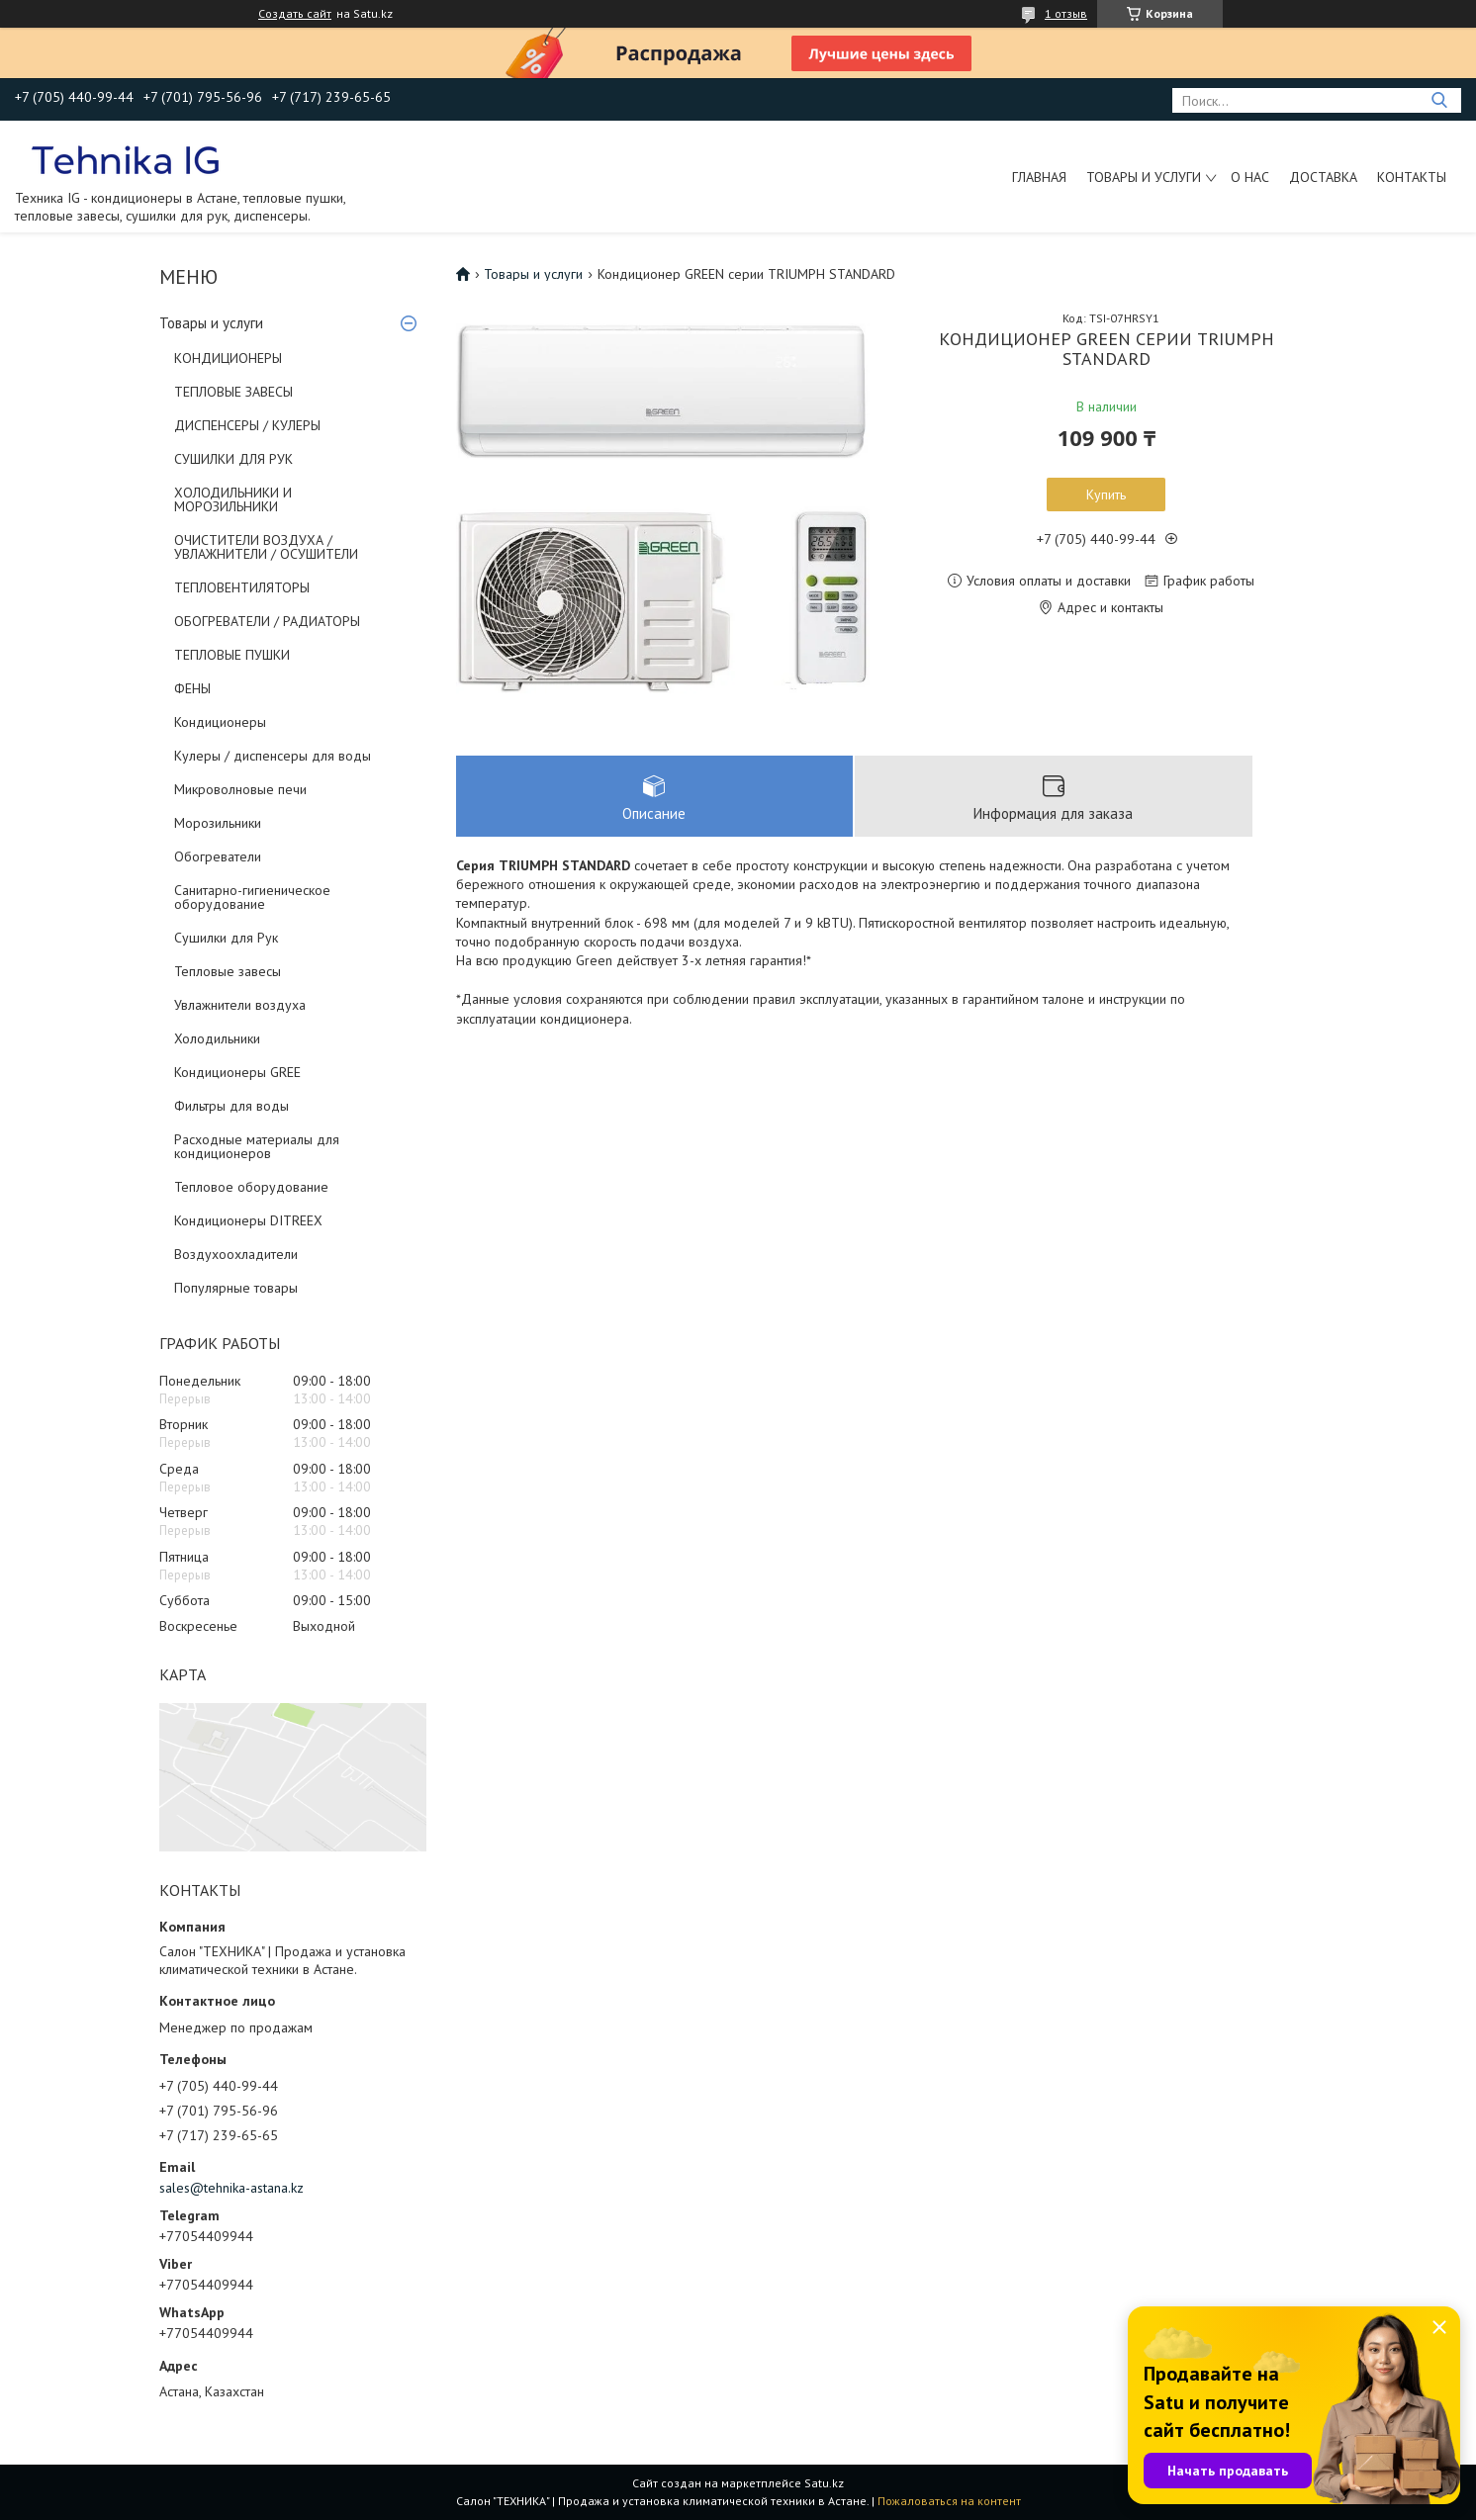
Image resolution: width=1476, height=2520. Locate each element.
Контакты (1411, 177)
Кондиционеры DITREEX (248, 1220)
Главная (1039, 177)
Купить (1106, 494)
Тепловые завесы (227, 971)
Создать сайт (294, 14)
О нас (1250, 177)
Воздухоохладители (236, 1254)
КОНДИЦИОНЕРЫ (228, 358)
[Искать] (1439, 100)
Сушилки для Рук (226, 937)
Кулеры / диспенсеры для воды (272, 756)
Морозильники (217, 823)
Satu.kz (824, 2482)
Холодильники (217, 1038)
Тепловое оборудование (251, 1187)
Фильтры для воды (231, 1106)
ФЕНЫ (192, 688)
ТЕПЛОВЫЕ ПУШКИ (232, 655)
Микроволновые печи (240, 789)
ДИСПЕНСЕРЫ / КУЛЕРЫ (247, 425)
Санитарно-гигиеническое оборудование (252, 897)
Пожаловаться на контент (949, 2500)
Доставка (1323, 177)
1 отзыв (1066, 13)
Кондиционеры (220, 722)
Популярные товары (236, 1288)
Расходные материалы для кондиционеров (256, 1146)
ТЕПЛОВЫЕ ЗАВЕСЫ (233, 392)
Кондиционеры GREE (237, 1072)
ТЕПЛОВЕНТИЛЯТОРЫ (242, 587)
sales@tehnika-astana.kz (231, 2188)
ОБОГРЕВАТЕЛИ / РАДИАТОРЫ (267, 621)
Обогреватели (217, 856)
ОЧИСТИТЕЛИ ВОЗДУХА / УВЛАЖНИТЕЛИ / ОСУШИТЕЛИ (266, 547)
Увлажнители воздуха (240, 1005)
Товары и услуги (1143, 177)
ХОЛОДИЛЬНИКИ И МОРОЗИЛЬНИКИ (233, 499)
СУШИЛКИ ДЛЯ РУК (233, 459)
